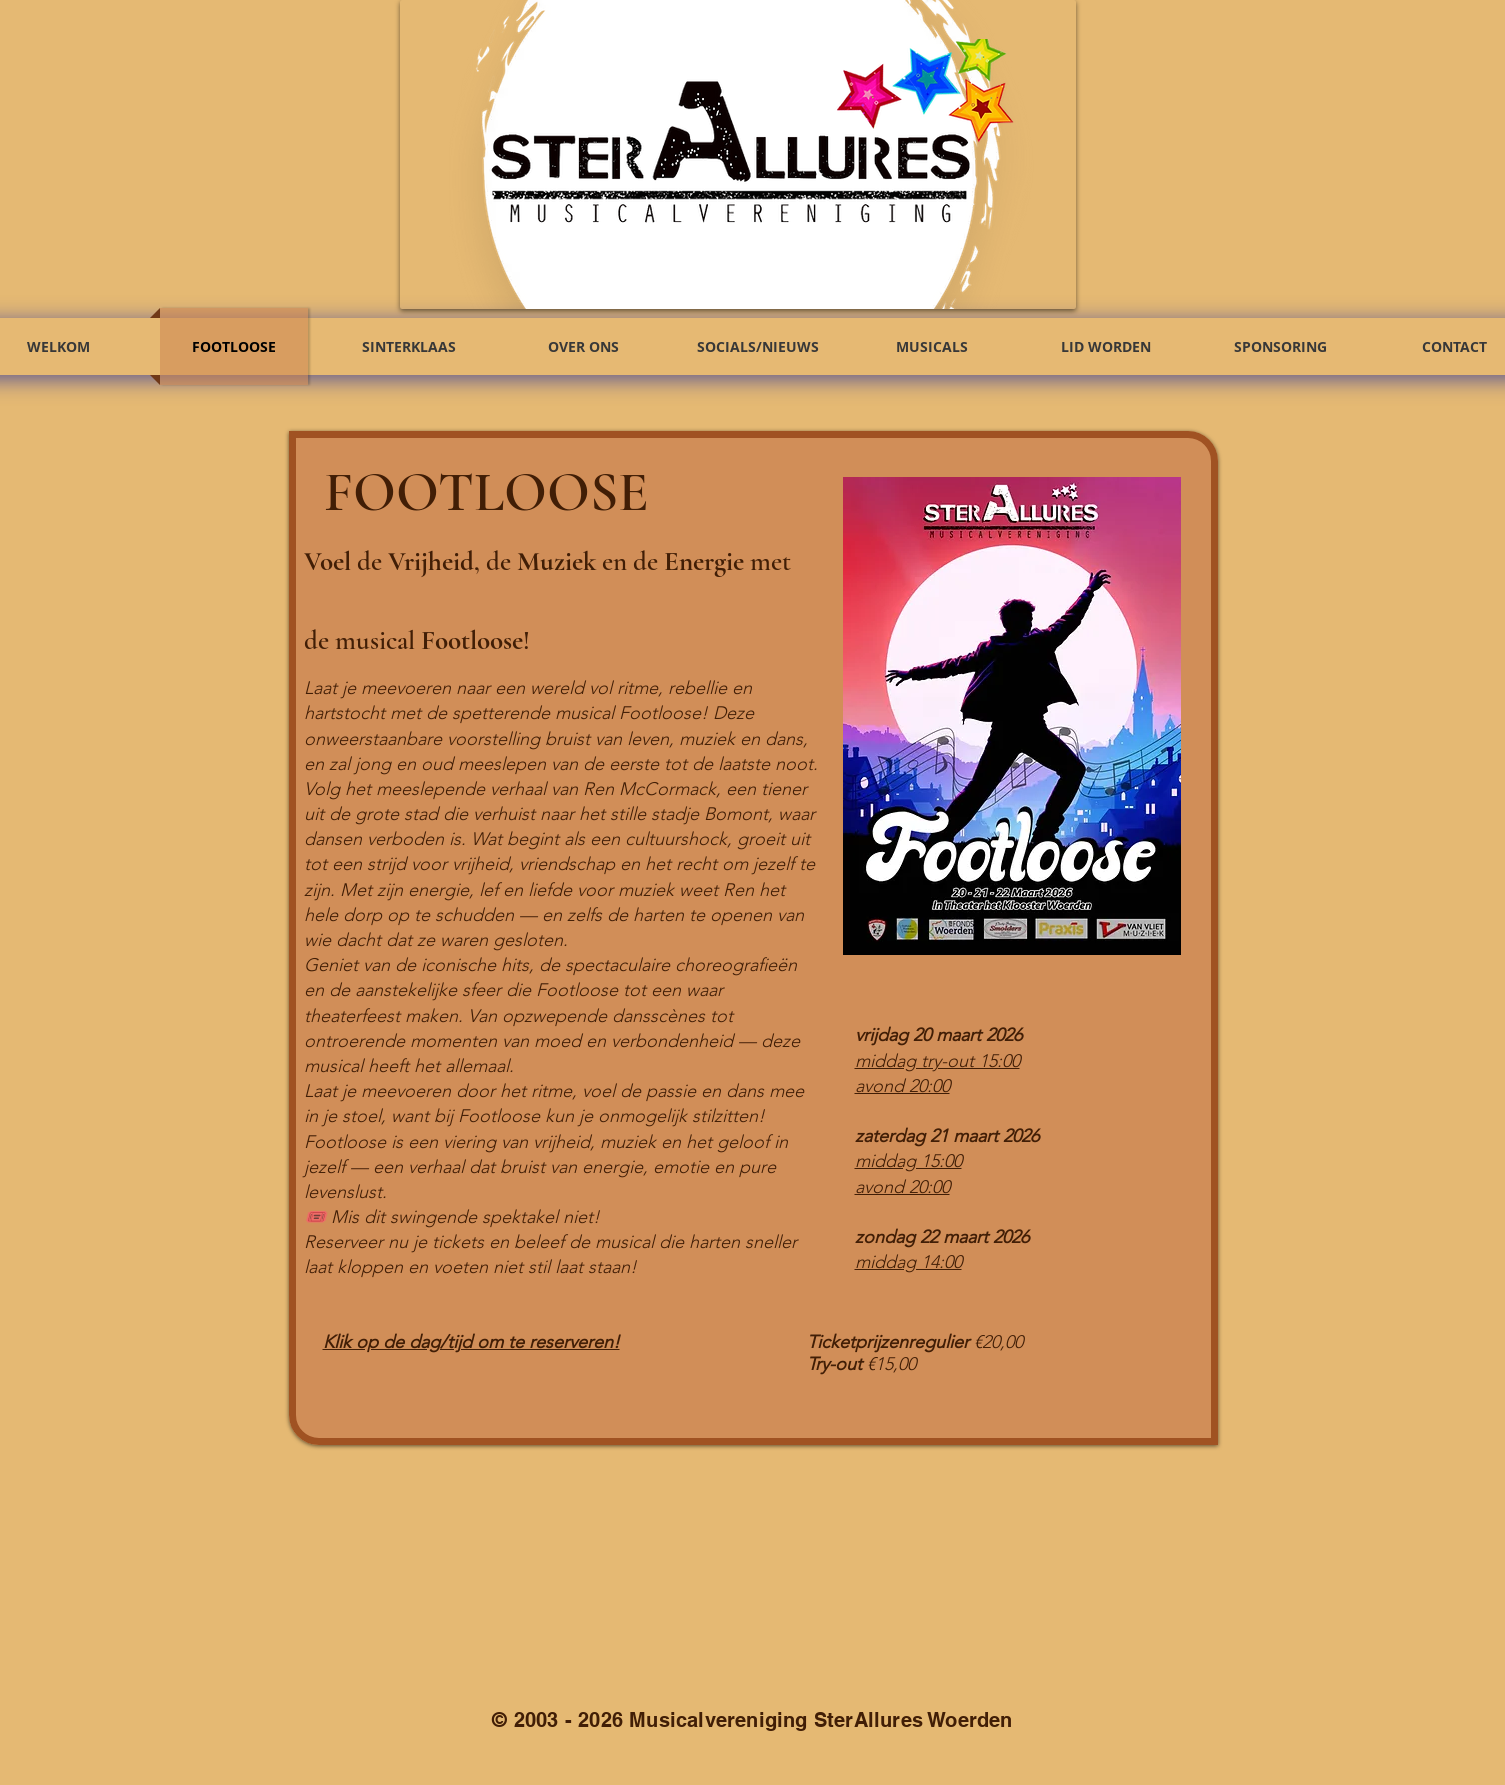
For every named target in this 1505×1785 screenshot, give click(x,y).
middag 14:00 (908, 1262)
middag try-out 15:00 (937, 1061)
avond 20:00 (902, 1086)
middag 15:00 (908, 1161)
